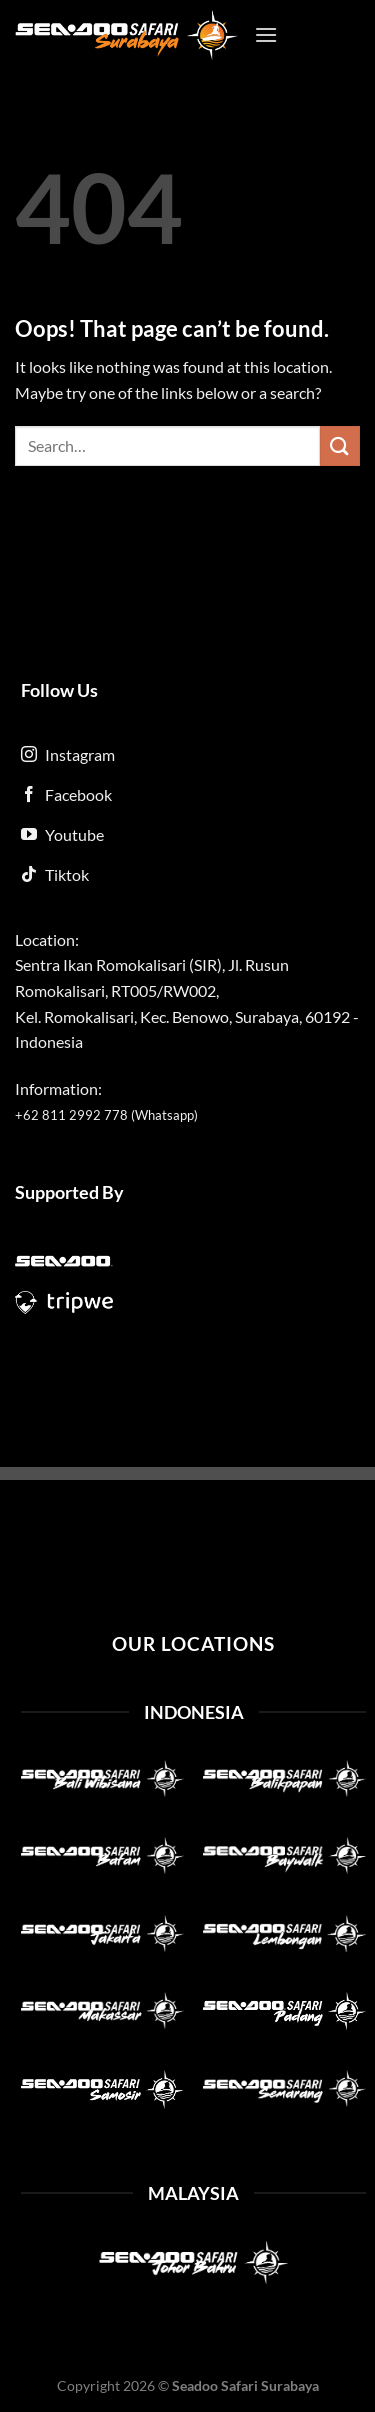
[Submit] (340, 445)
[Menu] (266, 34)
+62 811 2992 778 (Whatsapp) (106, 1115)
